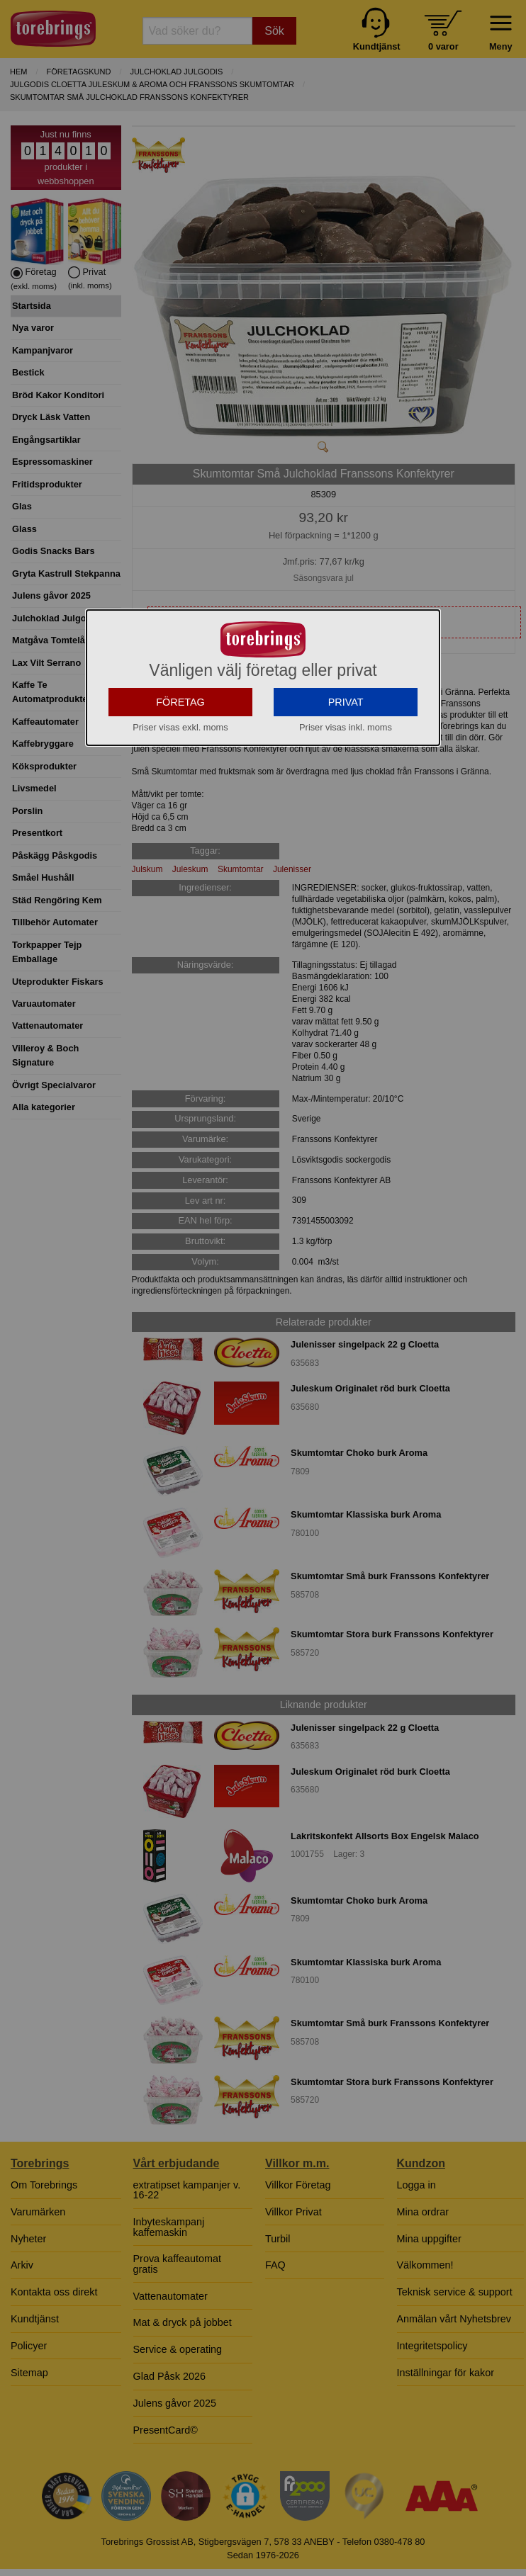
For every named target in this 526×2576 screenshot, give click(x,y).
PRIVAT (346, 802)
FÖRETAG (180, 802)
